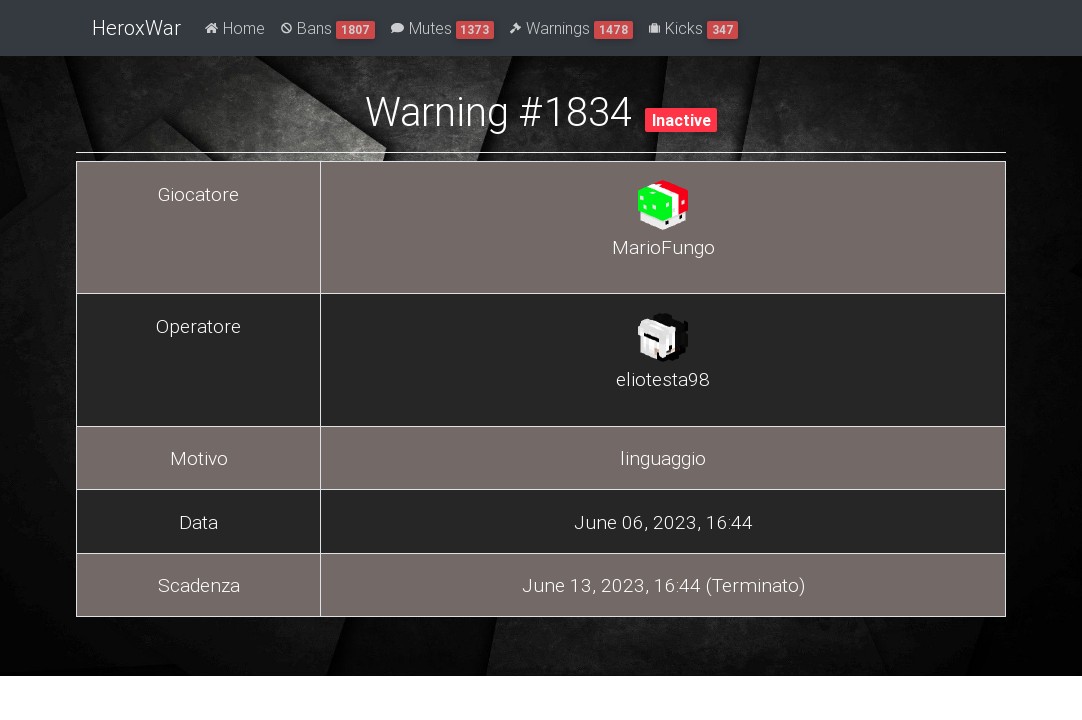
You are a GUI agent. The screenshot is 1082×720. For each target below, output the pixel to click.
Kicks (694, 28)
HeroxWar (136, 27)
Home (235, 28)
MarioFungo (663, 247)
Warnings (571, 28)
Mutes (443, 28)
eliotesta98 (663, 379)
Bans (328, 28)
